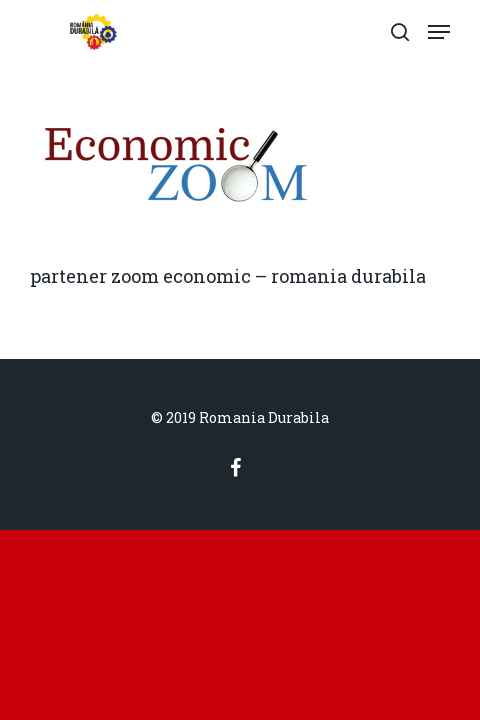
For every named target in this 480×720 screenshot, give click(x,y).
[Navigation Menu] (439, 32)
